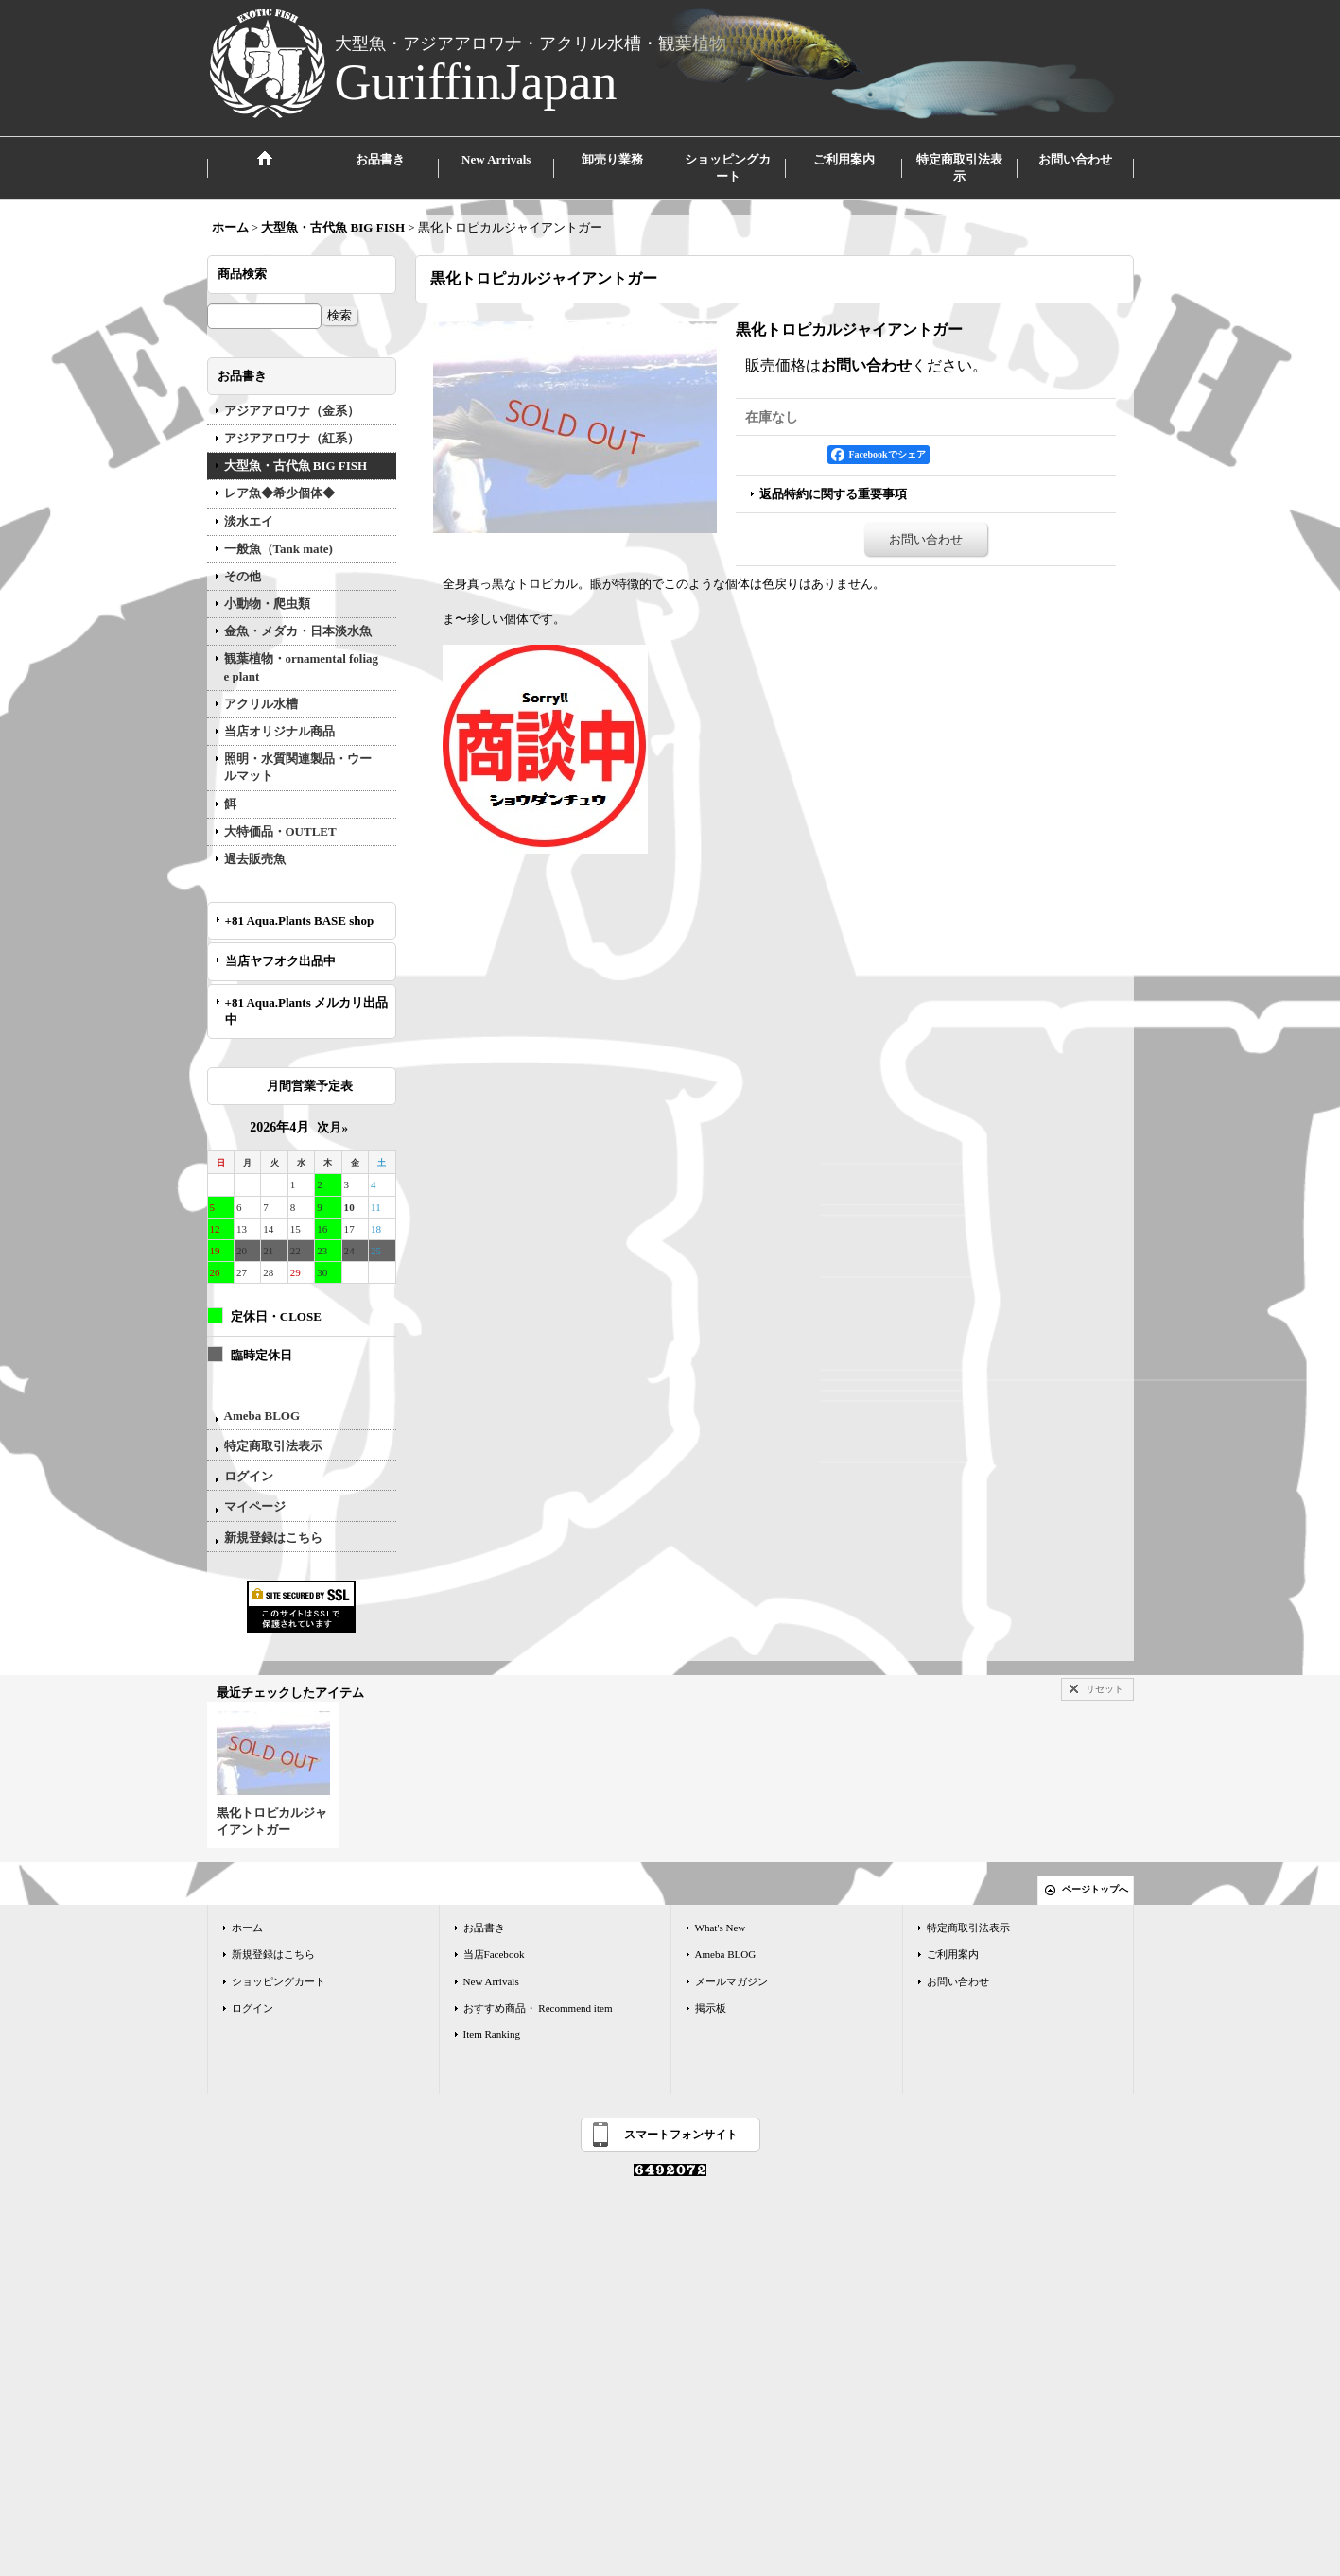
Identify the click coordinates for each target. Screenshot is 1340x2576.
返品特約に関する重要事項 (833, 494)
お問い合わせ (866, 365)
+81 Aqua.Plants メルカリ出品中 (306, 1011)
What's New (720, 1927)
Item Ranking (491, 2034)
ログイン (248, 1476)
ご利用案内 (953, 1954)
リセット (1104, 1689)
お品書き (484, 1927)
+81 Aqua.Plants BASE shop (299, 920)
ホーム (247, 1927)
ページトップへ (1095, 1889)
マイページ (255, 1506)
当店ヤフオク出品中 (286, 961)
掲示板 (710, 2008)
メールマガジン (731, 1981)
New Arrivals (491, 1981)
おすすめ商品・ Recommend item (538, 2008)
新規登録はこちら (273, 1537)
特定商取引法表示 (273, 1446)
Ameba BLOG (262, 1416)
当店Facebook (494, 1954)
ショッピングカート (278, 1981)
